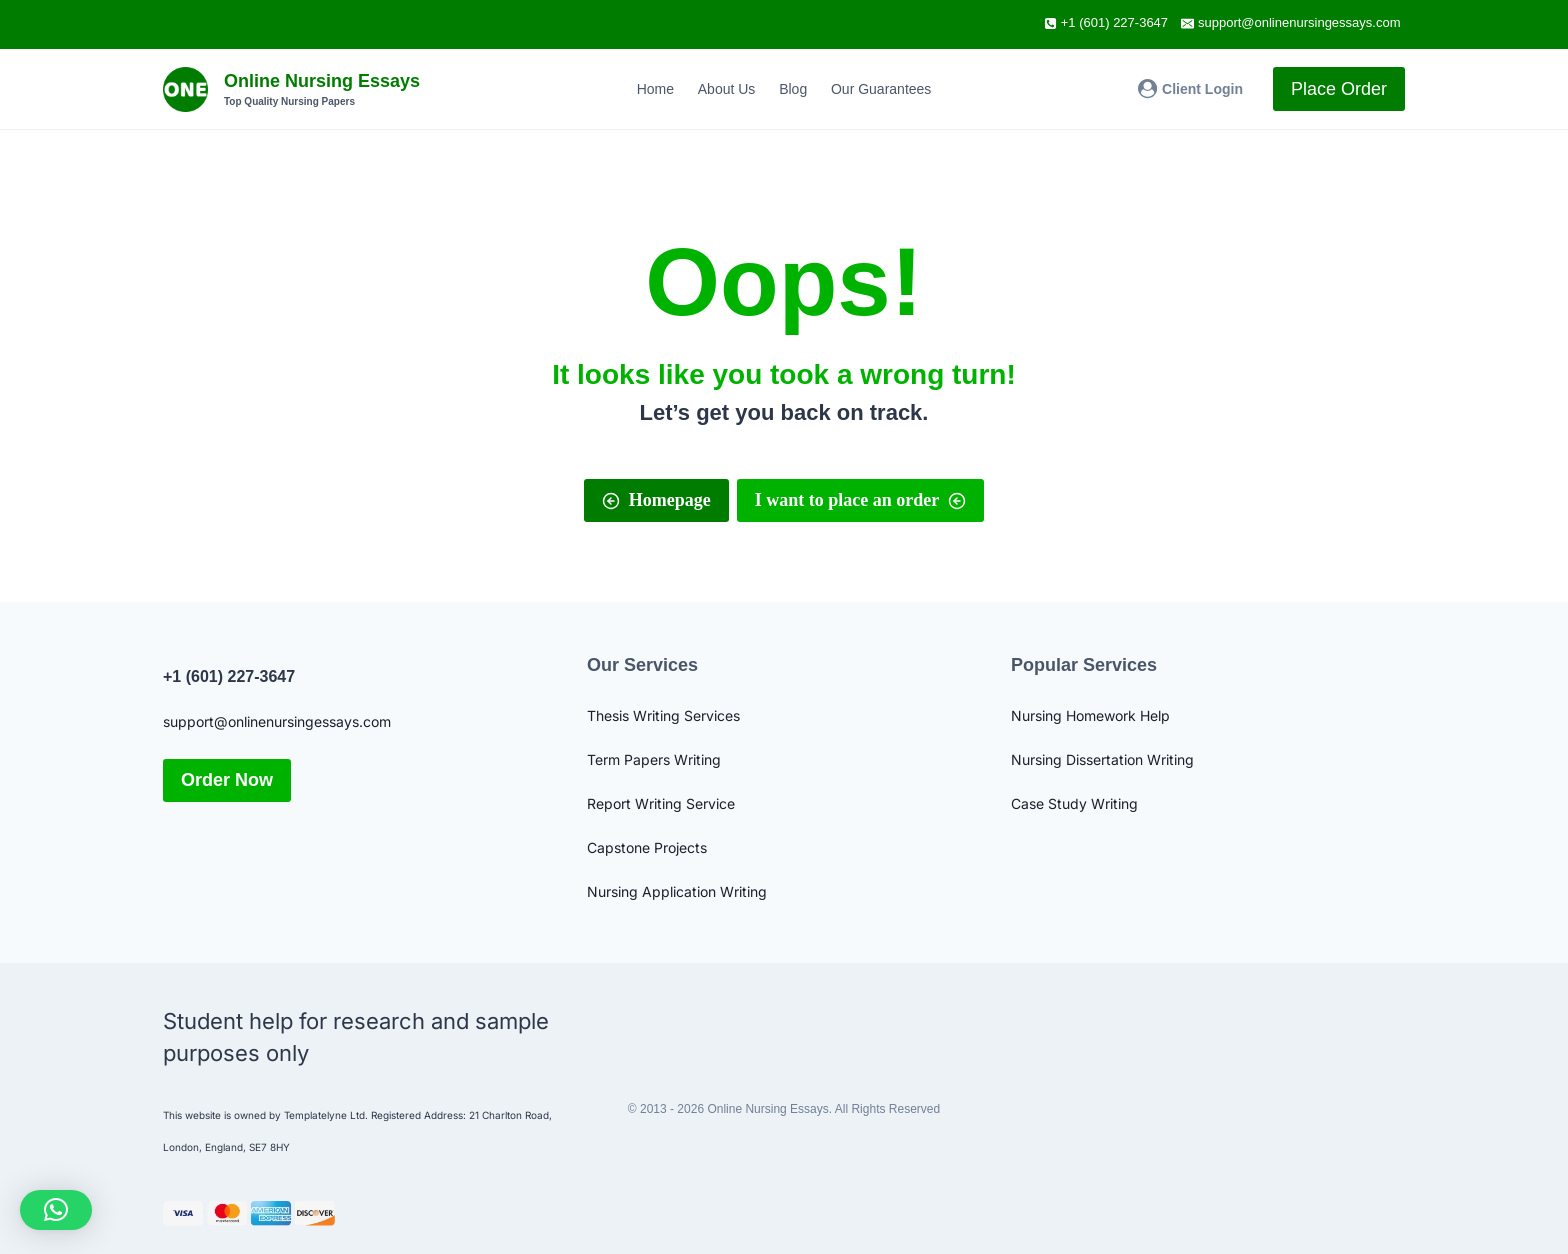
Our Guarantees (881, 89)
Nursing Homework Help (1090, 715)
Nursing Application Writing (677, 891)
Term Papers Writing (654, 759)
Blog (793, 89)
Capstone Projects (647, 847)
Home (655, 89)
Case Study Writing (1074, 803)
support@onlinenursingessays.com (277, 721)
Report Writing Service (661, 803)
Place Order (1339, 89)
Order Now (227, 780)
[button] (56, 1210)
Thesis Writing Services (663, 715)
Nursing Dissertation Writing (1102, 759)
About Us (727, 89)
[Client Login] (1190, 88)
